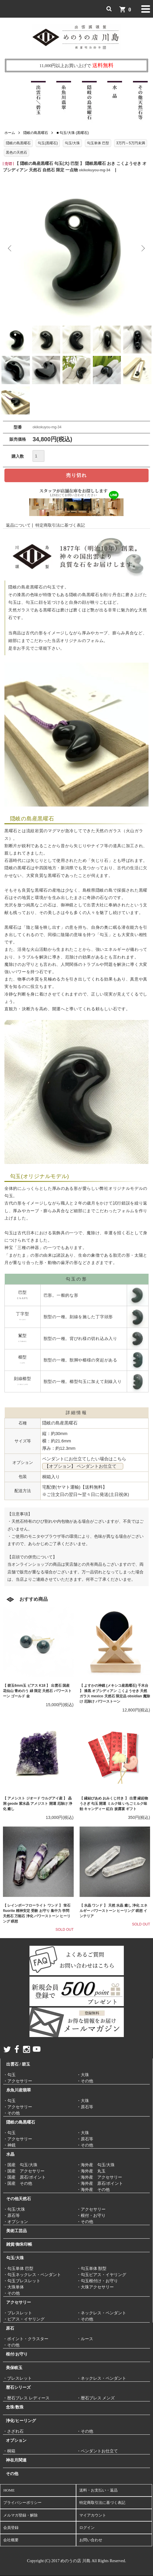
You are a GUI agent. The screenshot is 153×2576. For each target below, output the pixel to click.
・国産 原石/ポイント (24, 2177)
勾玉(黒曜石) (48, 143)
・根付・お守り (91, 2215)
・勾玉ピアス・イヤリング (101, 2275)
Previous (10, 248)
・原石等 (85, 2107)
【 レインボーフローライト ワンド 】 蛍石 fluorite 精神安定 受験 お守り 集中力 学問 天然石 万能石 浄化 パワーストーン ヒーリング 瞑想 (36, 1913)
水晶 (10, 2154)
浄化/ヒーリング (21, 2421)
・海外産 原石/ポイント (100, 2183)
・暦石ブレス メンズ (96, 2398)
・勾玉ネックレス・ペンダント (32, 2275)
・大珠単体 (13, 2287)
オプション (16, 2440)
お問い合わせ (90, 2540)
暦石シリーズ (18, 2387)
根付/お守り (17, 2354)
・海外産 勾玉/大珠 (96, 2165)
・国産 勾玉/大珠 (20, 2165)
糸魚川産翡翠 (18, 2090)
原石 (10, 2328)
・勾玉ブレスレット (21, 2281)
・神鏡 (9, 2145)
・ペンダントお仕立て (97, 2451)
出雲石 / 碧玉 (18, 2064)
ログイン (87, 2527)
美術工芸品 (16, 2231)
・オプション (15, 2222)
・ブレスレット (17, 2313)
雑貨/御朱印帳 (19, 2244)
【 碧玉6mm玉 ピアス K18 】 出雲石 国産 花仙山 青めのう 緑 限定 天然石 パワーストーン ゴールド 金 (37, 1690)
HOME (8, 2490)
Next (142, 248)
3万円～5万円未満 (130, 143)
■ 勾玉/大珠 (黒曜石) (73, 133)
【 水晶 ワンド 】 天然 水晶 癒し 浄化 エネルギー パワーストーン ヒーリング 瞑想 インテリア (114, 1910)
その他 (12, 2473)
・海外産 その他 (93, 2189)
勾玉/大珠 (72, 143)
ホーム (9, 133)
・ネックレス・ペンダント (101, 2313)
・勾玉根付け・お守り (97, 2281)
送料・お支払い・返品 (98, 2490)
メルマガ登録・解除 (20, 2515)
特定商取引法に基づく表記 (60, 525)
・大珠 (83, 2075)
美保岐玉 (14, 2368)
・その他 (85, 2081)
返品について (18, 525)
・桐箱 (9, 2451)
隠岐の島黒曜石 (35, 133)
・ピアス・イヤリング (24, 2319)
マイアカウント (92, 2515)
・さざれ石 (13, 2431)
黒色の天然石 (16, 152)
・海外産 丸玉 (91, 2171)
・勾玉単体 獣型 (92, 2268)
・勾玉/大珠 (14, 2209)
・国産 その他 (17, 2183)
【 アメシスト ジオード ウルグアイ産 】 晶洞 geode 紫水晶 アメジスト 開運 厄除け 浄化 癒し (37, 1803)
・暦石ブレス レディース (26, 2398)
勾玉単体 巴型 (98, 143)
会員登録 (11, 2527)
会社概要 (11, 2540)
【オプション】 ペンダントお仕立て (83, 1466)
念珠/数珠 (15, 2407)
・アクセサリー (17, 2081)
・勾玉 (9, 2075)
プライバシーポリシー (22, 2502)
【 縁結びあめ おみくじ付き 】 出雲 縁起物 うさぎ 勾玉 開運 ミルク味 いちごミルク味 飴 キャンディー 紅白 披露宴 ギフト (114, 1803)
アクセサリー (18, 2302)
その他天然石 (18, 2199)
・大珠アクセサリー (95, 2287)
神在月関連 (16, 2460)
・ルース (85, 2339)
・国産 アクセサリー (24, 2171)
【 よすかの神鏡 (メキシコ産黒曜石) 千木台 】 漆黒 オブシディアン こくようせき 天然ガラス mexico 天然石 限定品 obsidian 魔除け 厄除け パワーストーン (115, 1693)
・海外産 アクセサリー (99, 2177)
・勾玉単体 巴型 (18, 2268)
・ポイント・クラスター (25, 2339)
